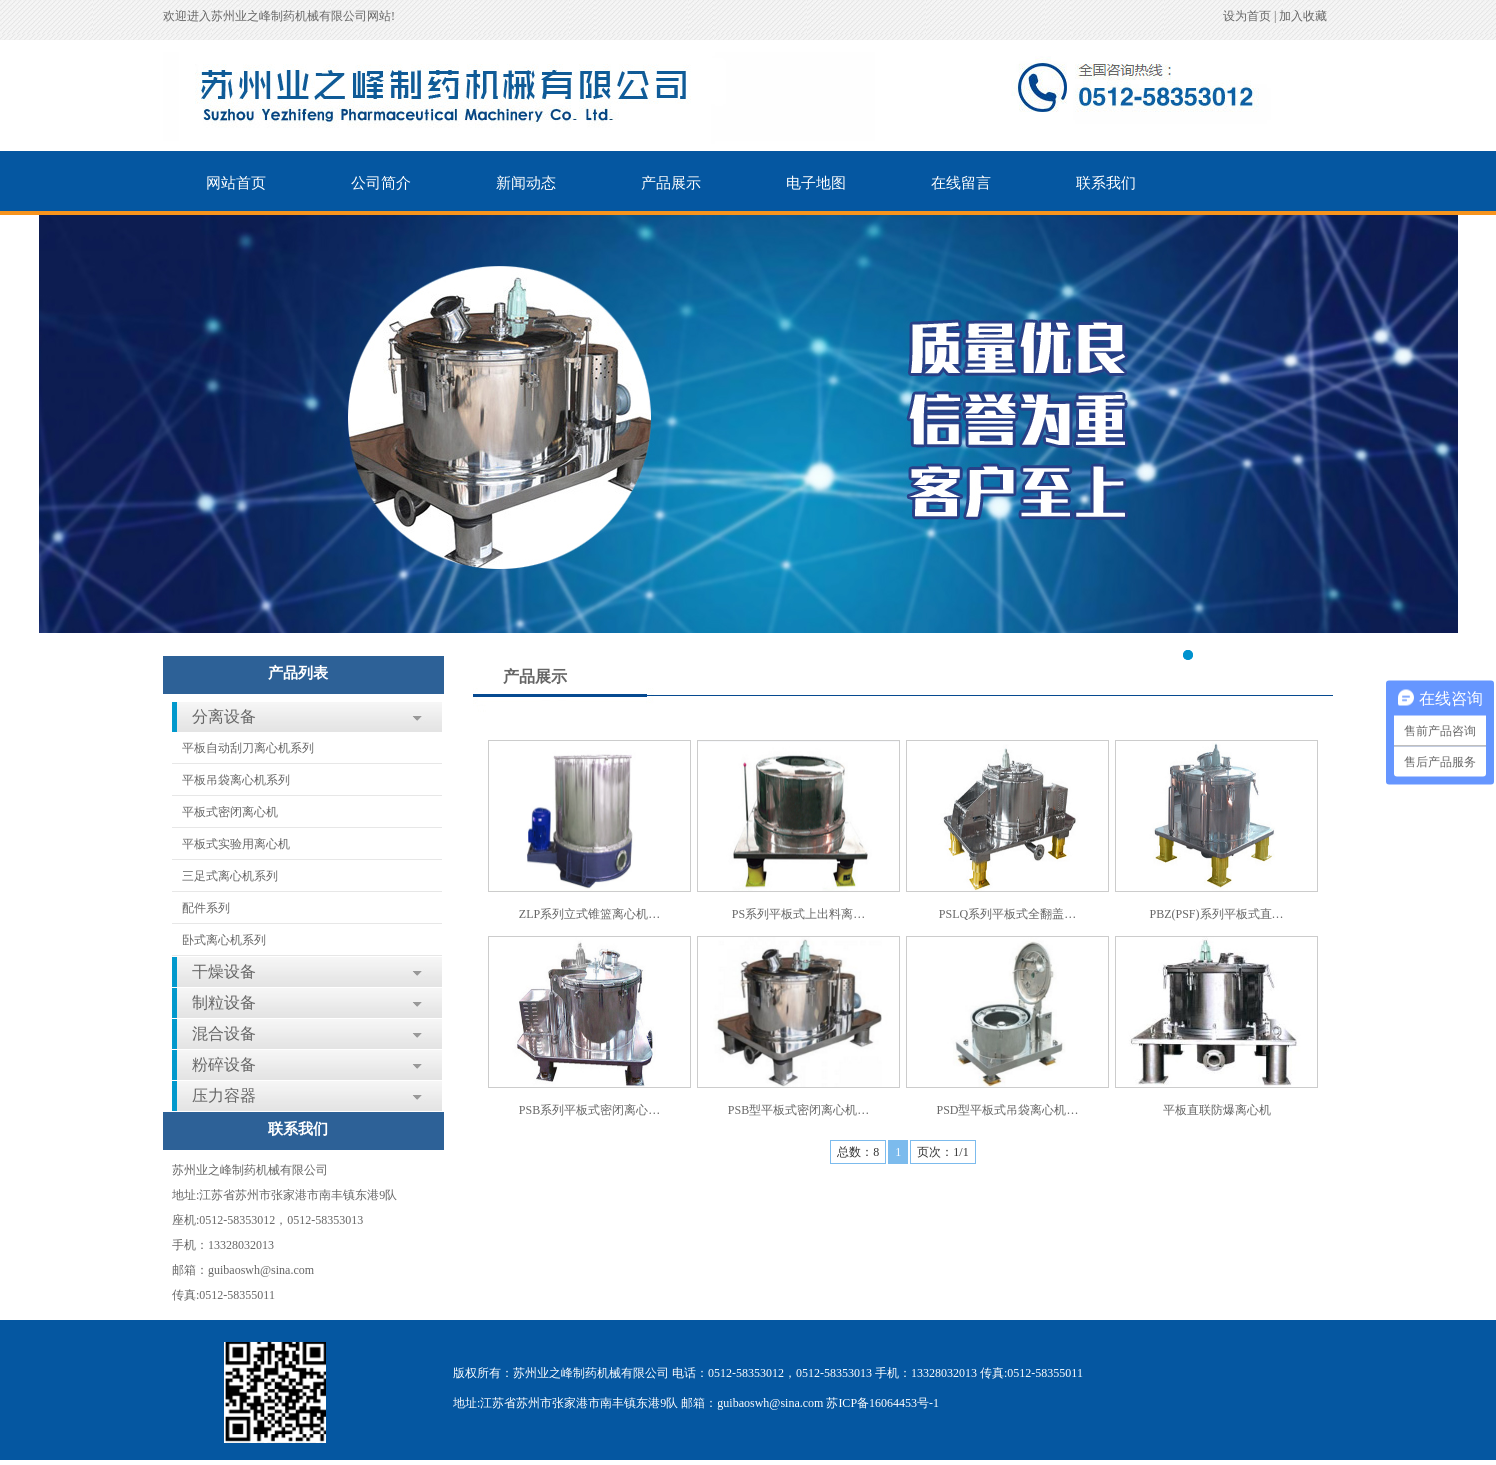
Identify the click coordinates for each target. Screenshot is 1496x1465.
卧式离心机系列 (224, 940)
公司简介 (381, 183)
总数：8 (858, 1152)
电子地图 (816, 183)
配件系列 (206, 908)
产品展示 (671, 183)
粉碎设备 (224, 1064)
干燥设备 (224, 971)
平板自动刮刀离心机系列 (248, 748)
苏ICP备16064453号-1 (882, 1403)
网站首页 (236, 183)
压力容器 (224, 1095)
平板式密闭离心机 (230, 812)
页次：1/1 (942, 1152)
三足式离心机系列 (230, 876)
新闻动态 (526, 183)
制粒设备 (224, 1002)
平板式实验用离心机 (236, 844)
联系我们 (1106, 183)
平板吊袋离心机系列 (236, 780)
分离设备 (224, 716)
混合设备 (224, 1033)
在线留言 (961, 183)
